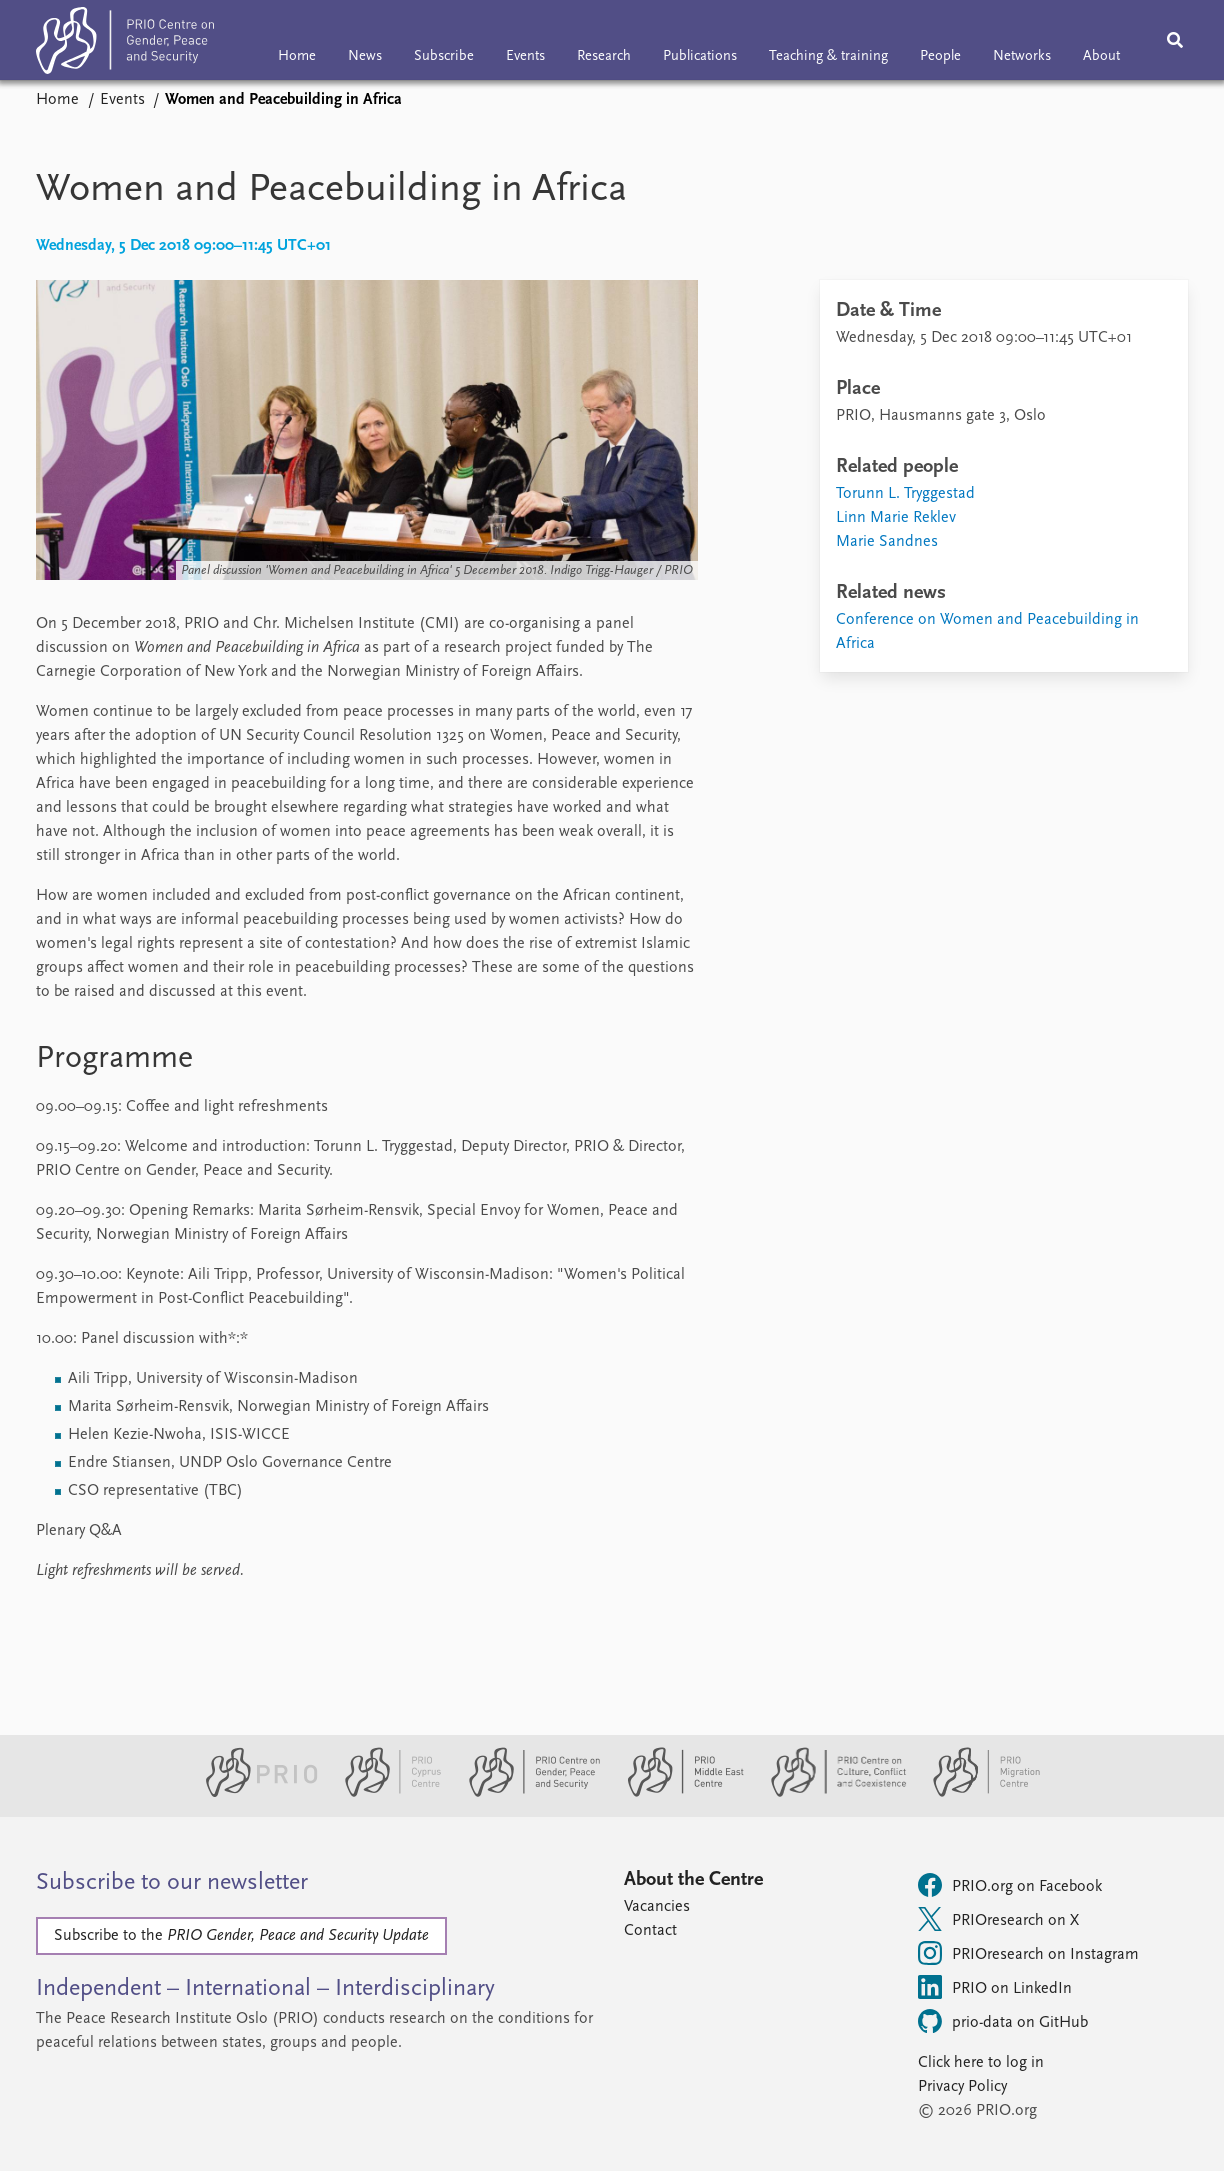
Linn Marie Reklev (896, 518)
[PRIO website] (253, 1793)
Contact (650, 1931)
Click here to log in (981, 2063)
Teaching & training (828, 56)
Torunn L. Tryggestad (905, 494)
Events (525, 56)
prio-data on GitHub (1003, 2021)
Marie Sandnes (887, 542)
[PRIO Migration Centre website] (976, 1793)
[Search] (1175, 40)
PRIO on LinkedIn (995, 1987)
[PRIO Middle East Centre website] (677, 1793)
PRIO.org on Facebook (1010, 1885)
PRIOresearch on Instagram (1028, 1953)
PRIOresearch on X (998, 1919)
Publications (700, 56)
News (365, 56)
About (1101, 56)
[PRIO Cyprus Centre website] (385, 1793)
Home (297, 56)
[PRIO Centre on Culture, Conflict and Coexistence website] (830, 1793)
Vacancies (657, 1907)
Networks (1022, 56)
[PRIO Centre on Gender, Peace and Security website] (526, 1793)
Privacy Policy (962, 2087)
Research (604, 56)
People (940, 56)
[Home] (125, 44)
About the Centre (693, 1880)
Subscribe (444, 56)
